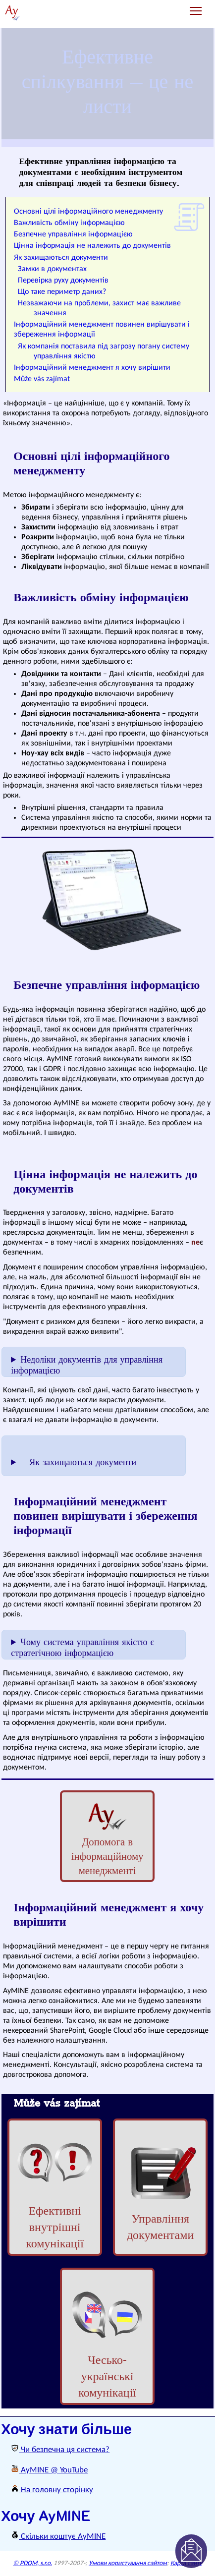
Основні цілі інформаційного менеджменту (88, 212)
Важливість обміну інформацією (69, 223)
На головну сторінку (52, 2490)
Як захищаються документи (61, 258)
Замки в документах (52, 269)
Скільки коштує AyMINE (58, 2536)
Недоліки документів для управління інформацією (86, 1365)
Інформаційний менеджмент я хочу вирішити (92, 368)
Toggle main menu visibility (196, 7)
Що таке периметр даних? (62, 292)
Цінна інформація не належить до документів (92, 246)
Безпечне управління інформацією (73, 234)
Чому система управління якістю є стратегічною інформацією (82, 1648)
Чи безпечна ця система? (60, 2450)
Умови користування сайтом (128, 2563)
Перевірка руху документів (63, 281)
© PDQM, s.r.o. (32, 2563)
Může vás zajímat (42, 379)
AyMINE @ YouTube (49, 2470)
